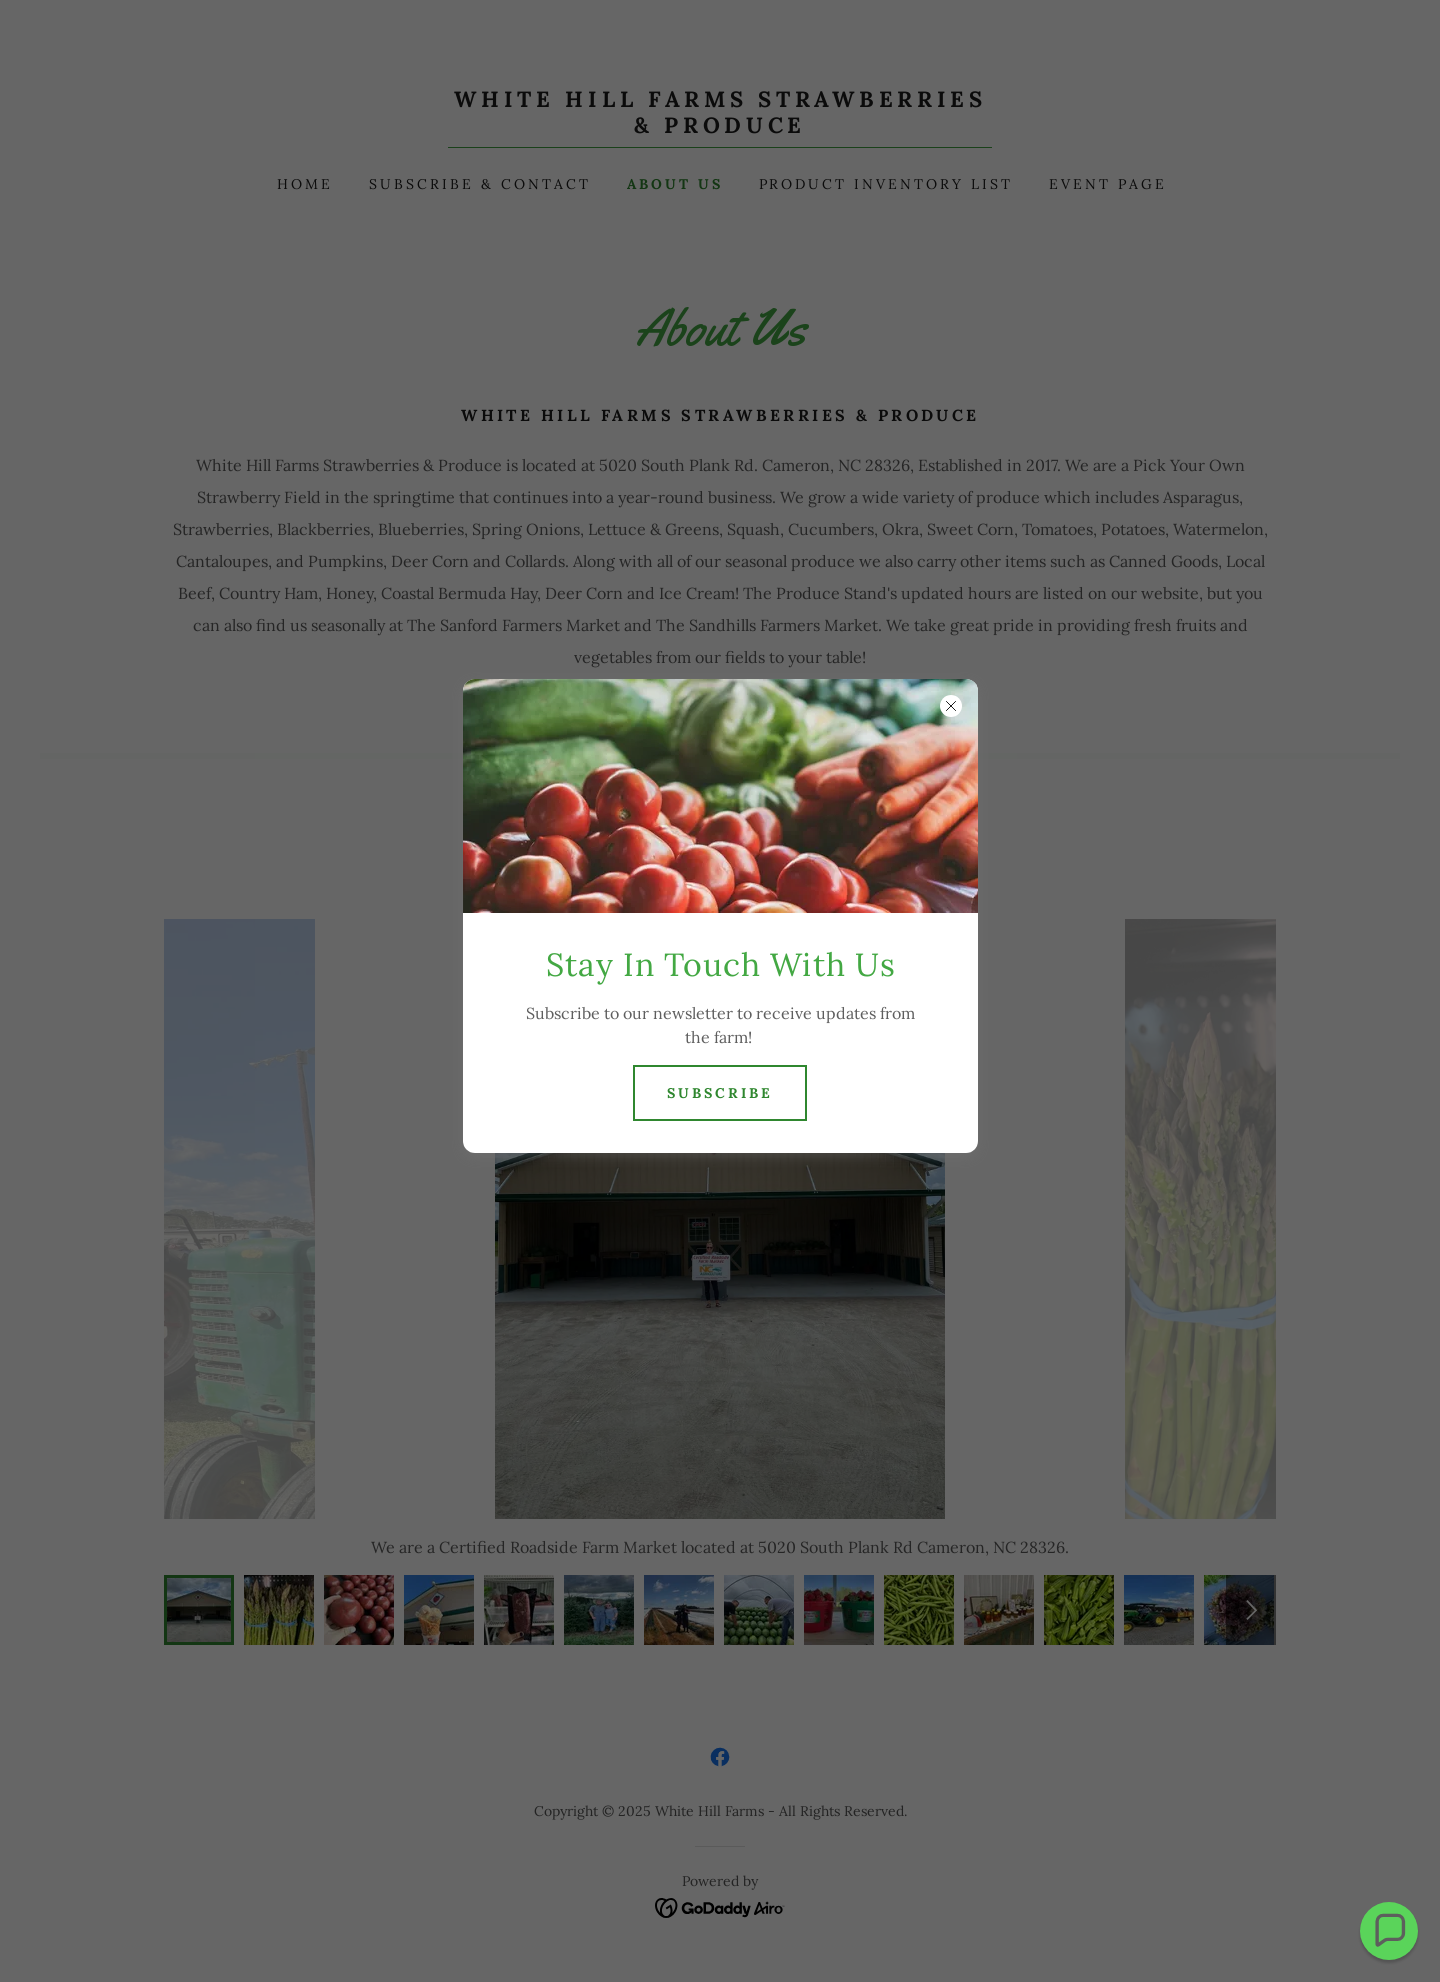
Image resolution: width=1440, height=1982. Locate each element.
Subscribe (720, 1093)
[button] (1389, 1931)
